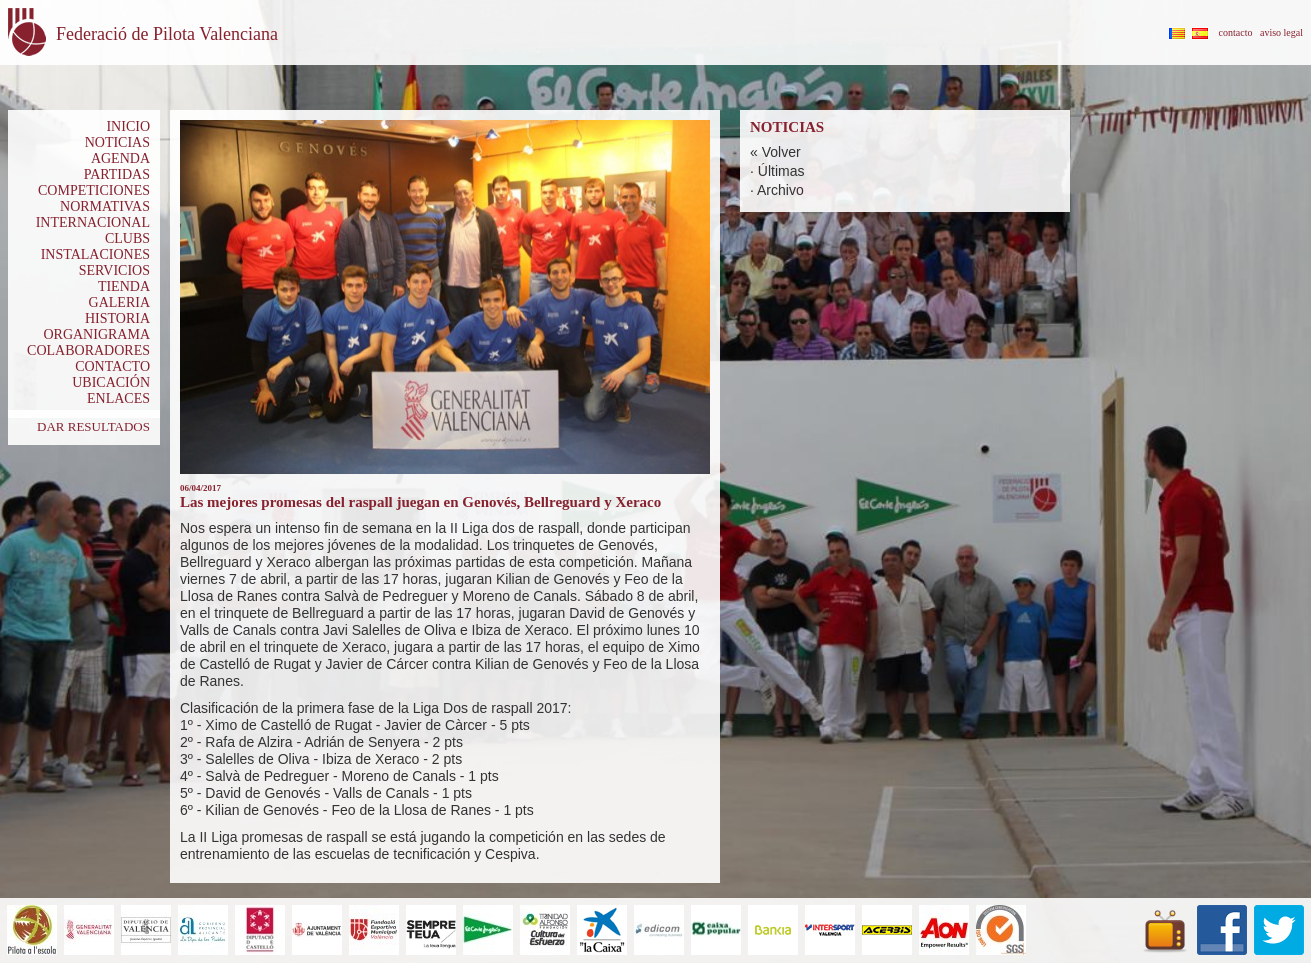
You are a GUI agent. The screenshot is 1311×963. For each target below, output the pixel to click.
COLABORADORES (88, 350)
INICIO (128, 126)
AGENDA (120, 158)
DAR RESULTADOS (93, 426)
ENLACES (118, 398)
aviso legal (1281, 32)
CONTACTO (112, 366)
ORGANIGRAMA (96, 334)
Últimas (781, 171)
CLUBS (127, 238)
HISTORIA (117, 318)
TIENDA (124, 286)
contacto (1236, 32)
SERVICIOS (114, 270)
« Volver (775, 152)
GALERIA (119, 302)
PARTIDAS (117, 174)
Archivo (780, 190)
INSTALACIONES (95, 254)
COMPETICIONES (94, 190)
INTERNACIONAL (93, 222)
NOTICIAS (117, 142)
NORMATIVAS (105, 206)
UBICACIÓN (111, 382)
